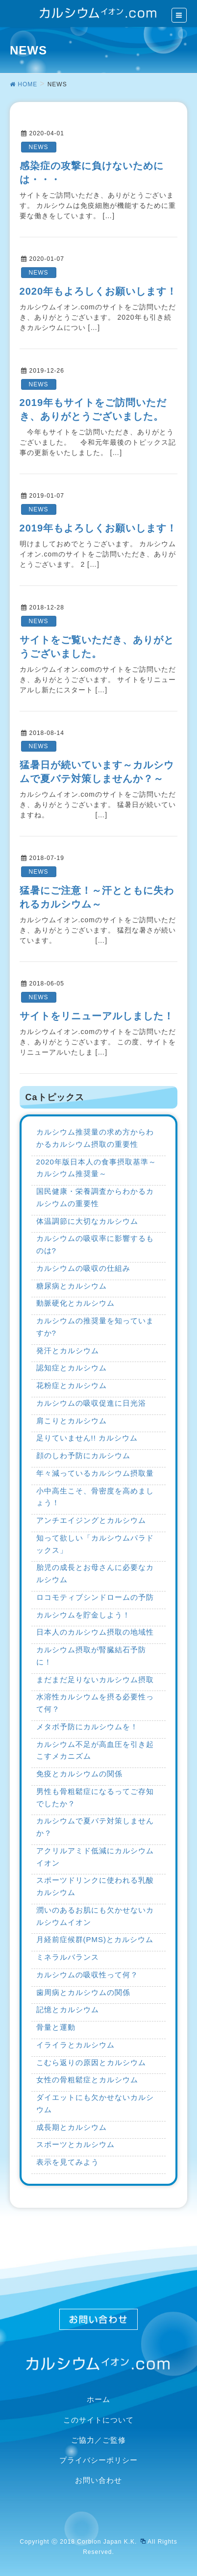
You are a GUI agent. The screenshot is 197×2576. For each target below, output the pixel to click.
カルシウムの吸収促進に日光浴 (91, 1403)
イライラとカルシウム (75, 2045)
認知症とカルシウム (71, 1368)
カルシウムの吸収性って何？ (87, 1974)
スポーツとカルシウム (75, 2144)
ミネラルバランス (67, 1957)
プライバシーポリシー (98, 2460)
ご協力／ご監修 (98, 2440)
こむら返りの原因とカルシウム (91, 2062)
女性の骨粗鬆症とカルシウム (87, 2079)
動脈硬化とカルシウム (75, 1303)
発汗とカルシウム (67, 1350)
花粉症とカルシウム (71, 1385)
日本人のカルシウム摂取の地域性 (95, 1632)
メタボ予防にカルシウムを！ (87, 1726)
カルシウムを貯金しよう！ (83, 1615)
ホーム (98, 2399)
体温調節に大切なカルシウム (87, 1221)
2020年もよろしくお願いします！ (98, 291)
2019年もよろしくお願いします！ (98, 528)
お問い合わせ (98, 2480)
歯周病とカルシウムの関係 (83, 1992)
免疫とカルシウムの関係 (79, 1773)
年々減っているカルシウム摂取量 (95, 1473)
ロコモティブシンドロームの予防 (95, 1597)
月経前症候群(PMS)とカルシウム (95, 1939)
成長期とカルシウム (71, 2127)
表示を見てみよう (67, 2162)
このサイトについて (98, 2420)
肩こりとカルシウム (71, 1420)
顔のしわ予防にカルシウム (83, 1455)
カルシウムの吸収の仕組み (83, 1268)
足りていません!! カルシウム (87, 1438)
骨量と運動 (55, 2027)
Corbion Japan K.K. (111, 2541)
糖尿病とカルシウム (71, 1286)
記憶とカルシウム (67, 2009)
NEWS (39, 147)
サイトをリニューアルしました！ (97, 1015)
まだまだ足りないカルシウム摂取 (95, 1679)
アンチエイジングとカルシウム (91, 1520)
